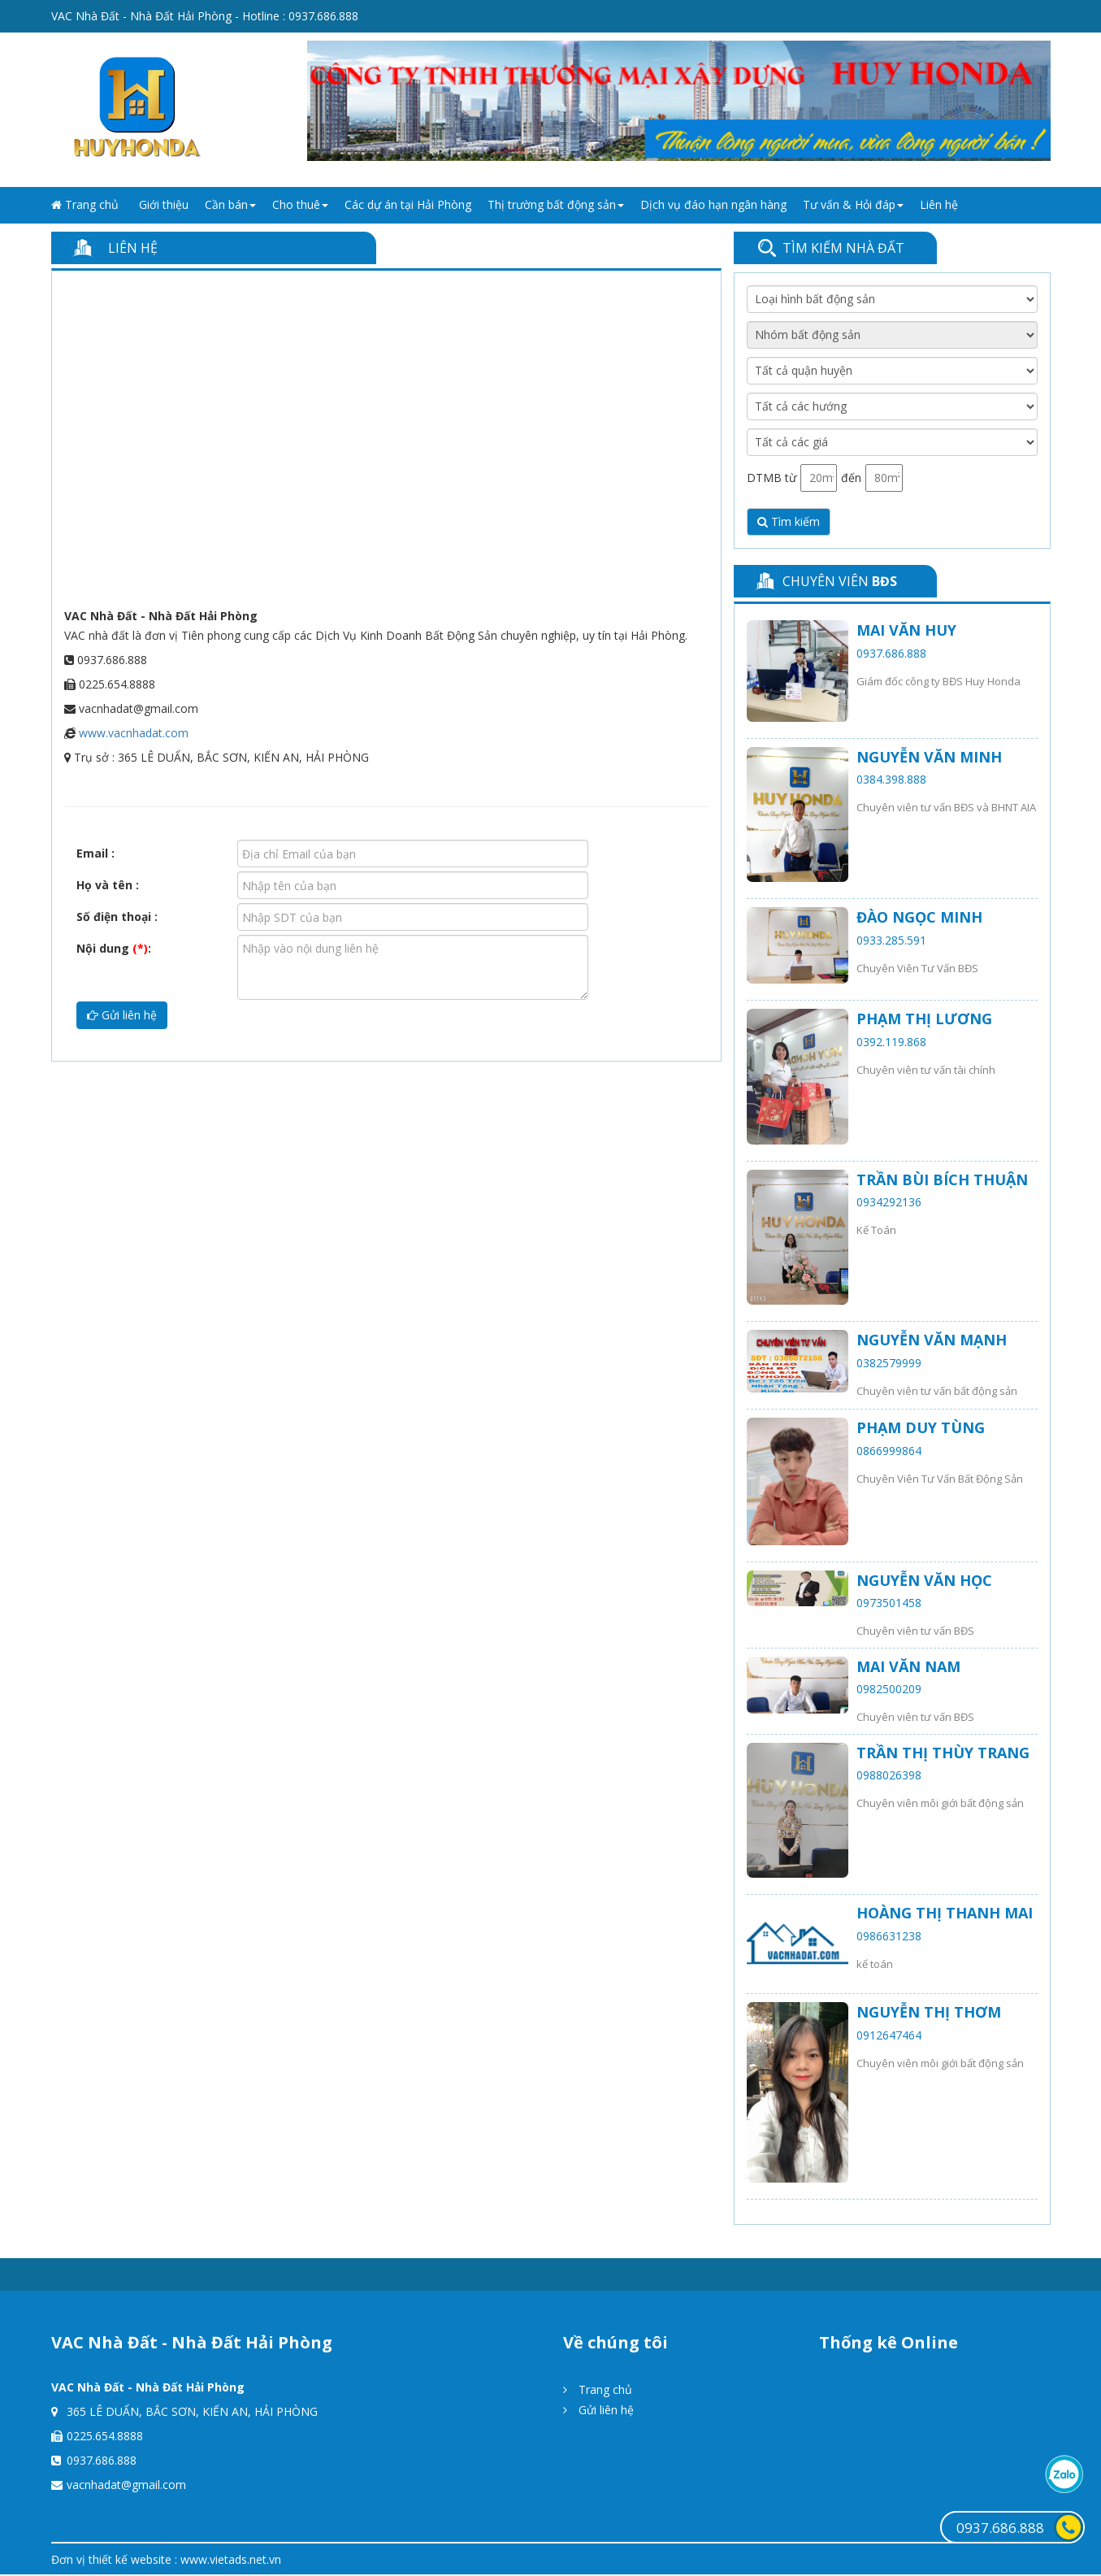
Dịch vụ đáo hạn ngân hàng (713, 204)
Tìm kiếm (788, 521)
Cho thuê (300, 204)
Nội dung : (113, 948)
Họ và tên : (107, 885)
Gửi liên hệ (122, 1015)
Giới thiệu (164, 204)
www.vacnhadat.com (134, 733)
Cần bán (230, 204)
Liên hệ (939, 204)
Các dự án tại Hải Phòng (408, 204)
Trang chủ (85, 204)
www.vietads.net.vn (230, 2559)
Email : (95, 853)
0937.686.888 (323, 16)
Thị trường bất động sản (556, 204)
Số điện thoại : (117, 916)
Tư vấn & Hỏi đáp (853, 204)
